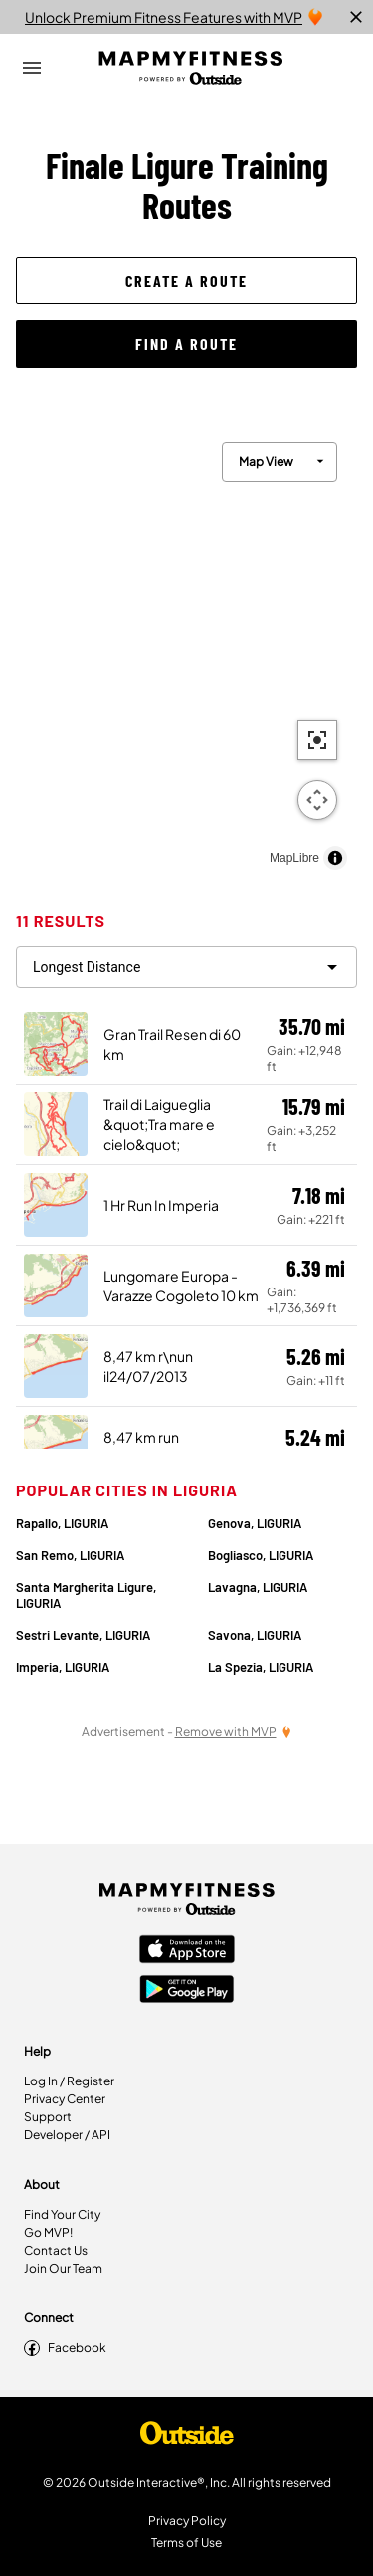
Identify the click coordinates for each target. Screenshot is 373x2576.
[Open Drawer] (32, 68)
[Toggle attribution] (335, 858)
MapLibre (294, 858)
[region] (186, 651)
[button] (186, 280)
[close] (356, 17)
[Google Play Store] (187, 1991)
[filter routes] (186, 967)
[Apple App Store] (187, 1951)
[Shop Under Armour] (187, 2438)
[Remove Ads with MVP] (233, 1731)
